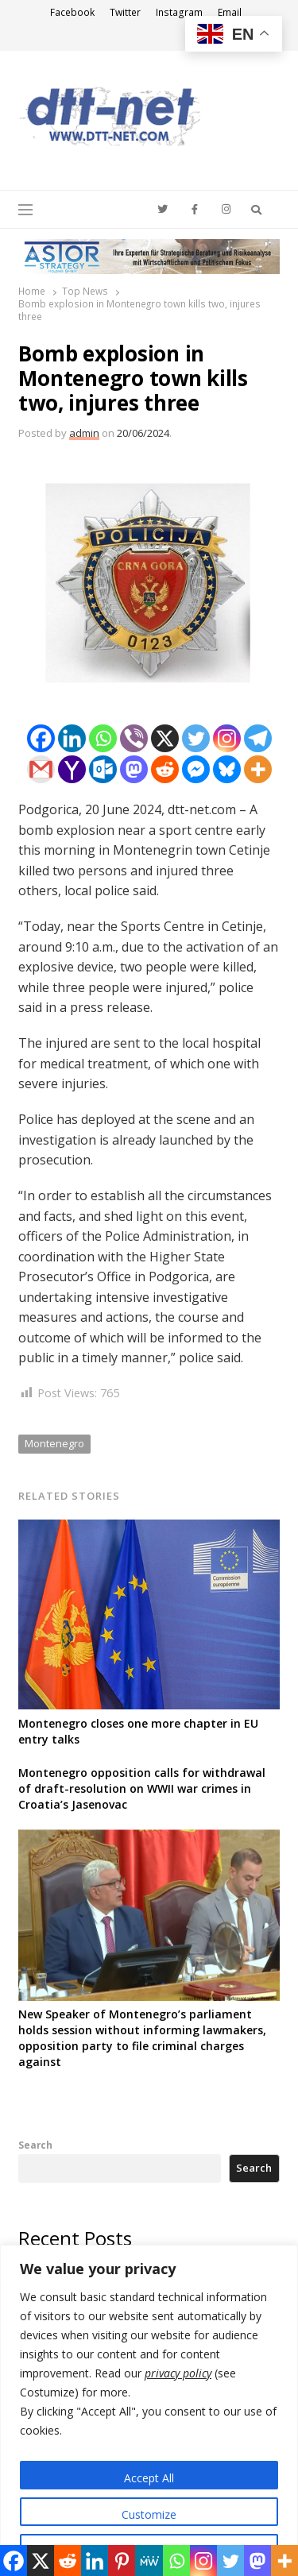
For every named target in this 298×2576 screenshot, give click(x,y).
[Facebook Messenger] (196, 769)
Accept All (149, 2477)
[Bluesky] (227, 769)
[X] (165, 738)
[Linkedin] (72, 738)
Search (35, 2144)
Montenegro (54, 1443)
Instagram (179, 12)
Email (230, 12)
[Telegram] (258, 738)
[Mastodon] (134, 769)
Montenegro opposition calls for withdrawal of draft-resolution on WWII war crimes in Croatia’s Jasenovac (141, 1788)
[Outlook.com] (103, 769)
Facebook (72, 12)
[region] (149, 2410)
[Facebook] (41, 738)
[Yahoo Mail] (72, 769)
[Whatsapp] (103, 738)
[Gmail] (41, 769)
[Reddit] (165, 769)
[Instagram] (227, 738)
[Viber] (134, 738)
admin (84, 433)
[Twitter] (196, 738)
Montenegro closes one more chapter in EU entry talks (138, 1731)
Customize (149, 2514)
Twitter (125, 12)
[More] (258, 769)
